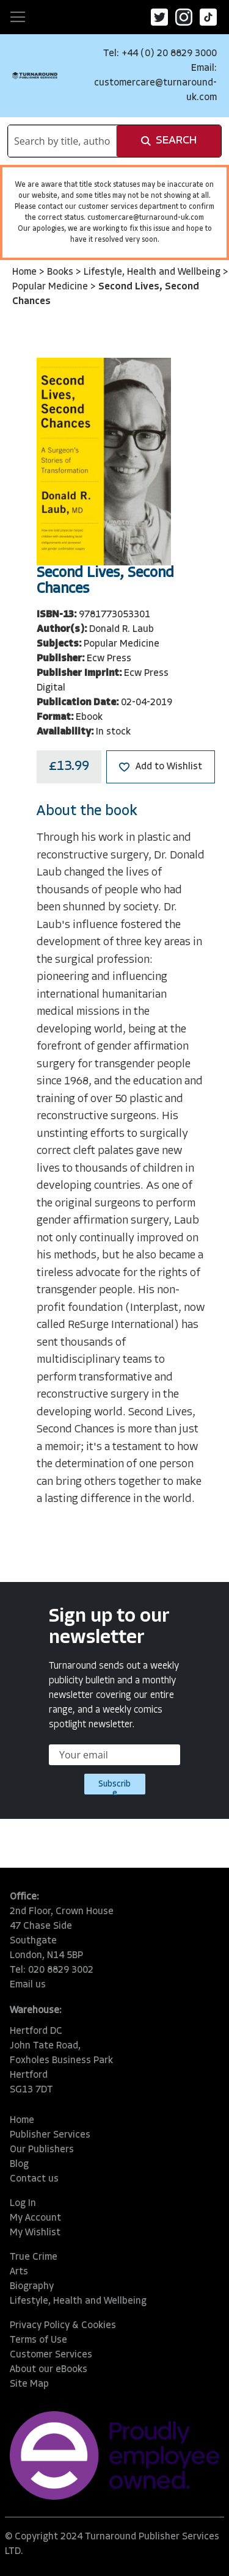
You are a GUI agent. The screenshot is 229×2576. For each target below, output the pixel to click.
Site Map (29, 2384)
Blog (19, 2164)
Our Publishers (42, 2150)
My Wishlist (35, 2233)
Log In (23, 2203)
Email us (28, 1985)
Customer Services (51, 2355)
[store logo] (34, 75)
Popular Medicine (51, 287)
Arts (19, 2272)
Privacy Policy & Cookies (63, 2326)
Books (61, 272)
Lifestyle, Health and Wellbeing (153, 272)
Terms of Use (38, 2340)
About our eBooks (48, 2370)
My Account (35, 2218)
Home (25, 272)
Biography (32, 2286)
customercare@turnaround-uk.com (145, 218)
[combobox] (62, 141)
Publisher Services (50, 2135)
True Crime (33, 2257)
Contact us (34, 2179)
